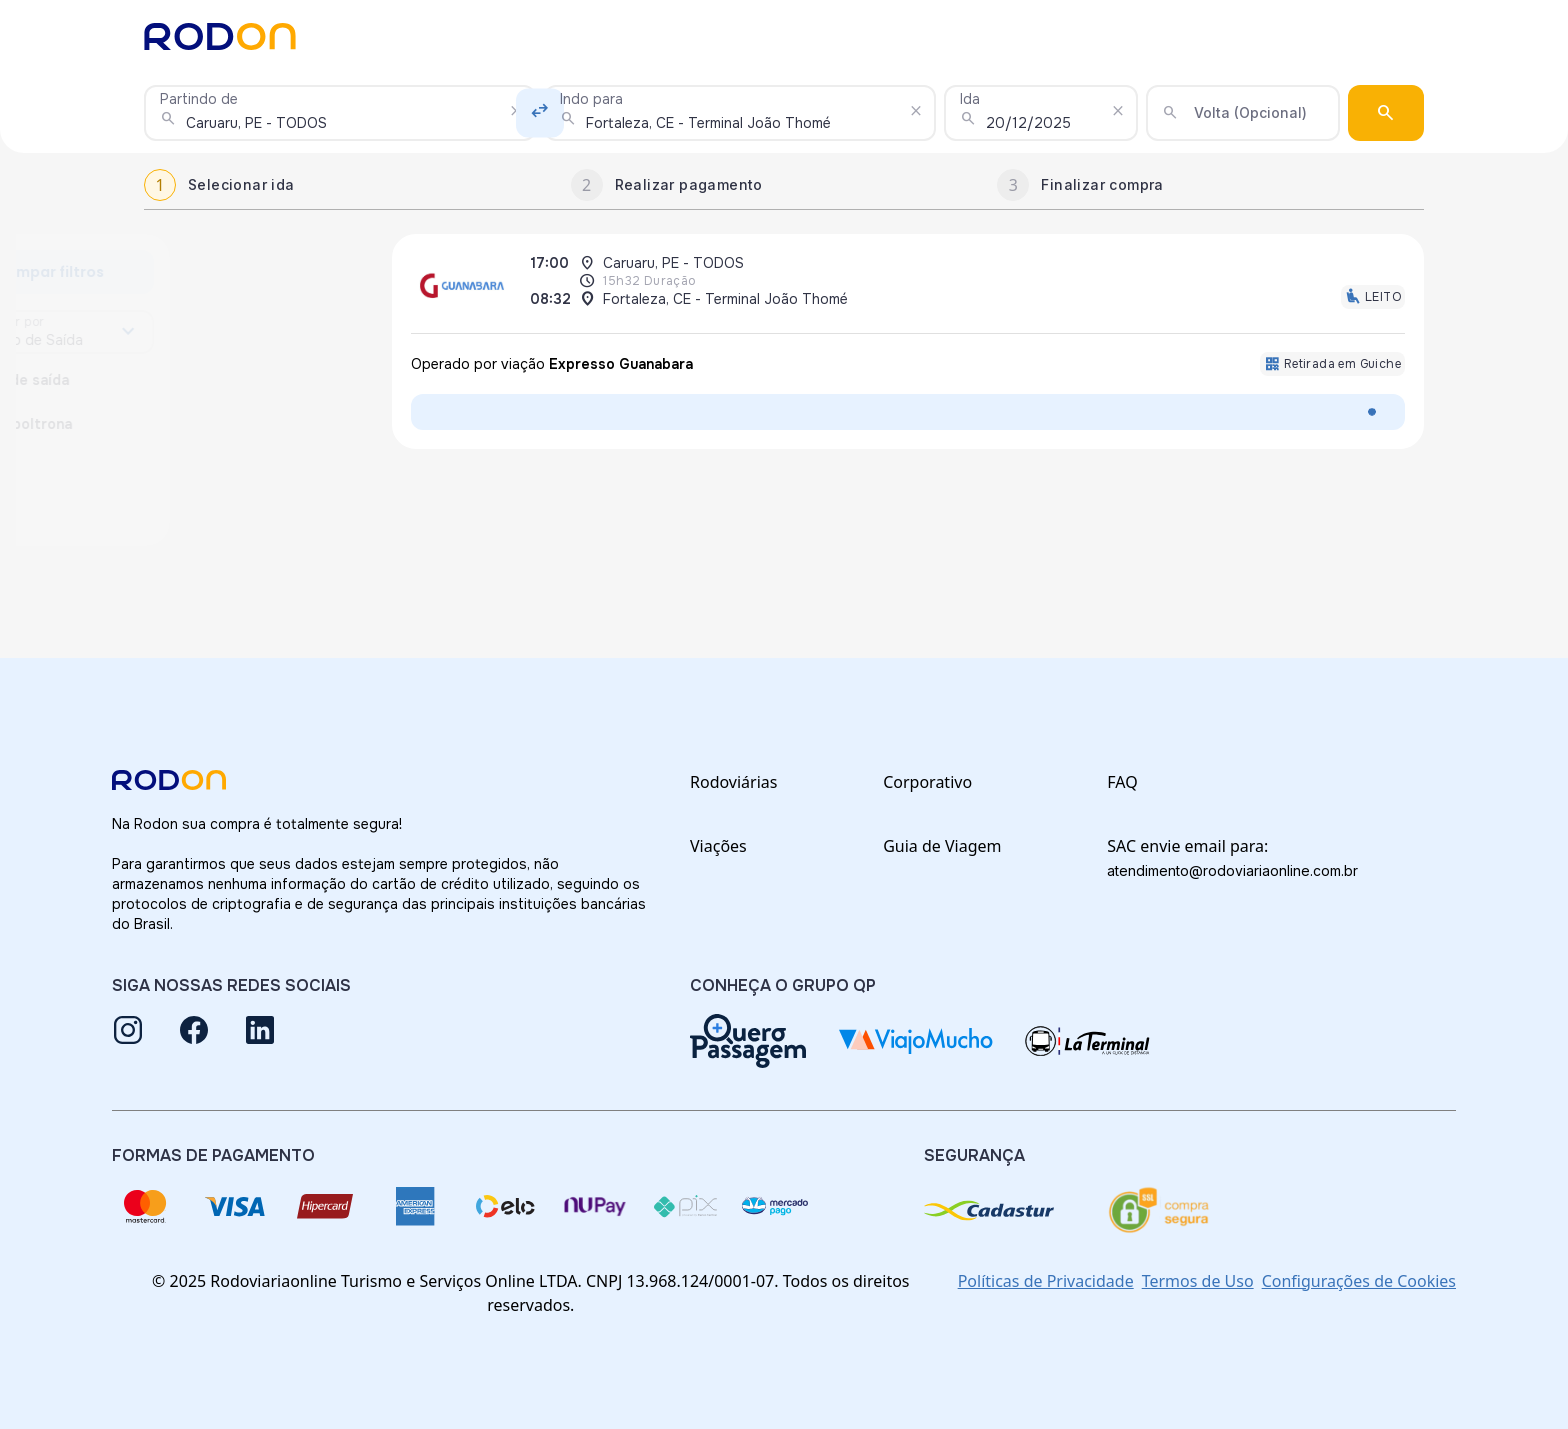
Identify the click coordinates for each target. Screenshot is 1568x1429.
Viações (718, 846)
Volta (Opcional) (1250, 112)
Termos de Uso (1198, 1281)
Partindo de (199, 99)
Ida (970, 99)
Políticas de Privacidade (1046, 1281)
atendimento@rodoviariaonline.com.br (1232, 870)
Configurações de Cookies (1359, 1281)
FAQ (1122, 782)
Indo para (591, 99)
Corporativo (927, 782)
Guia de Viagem (942, 846)
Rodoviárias (733, 782)
